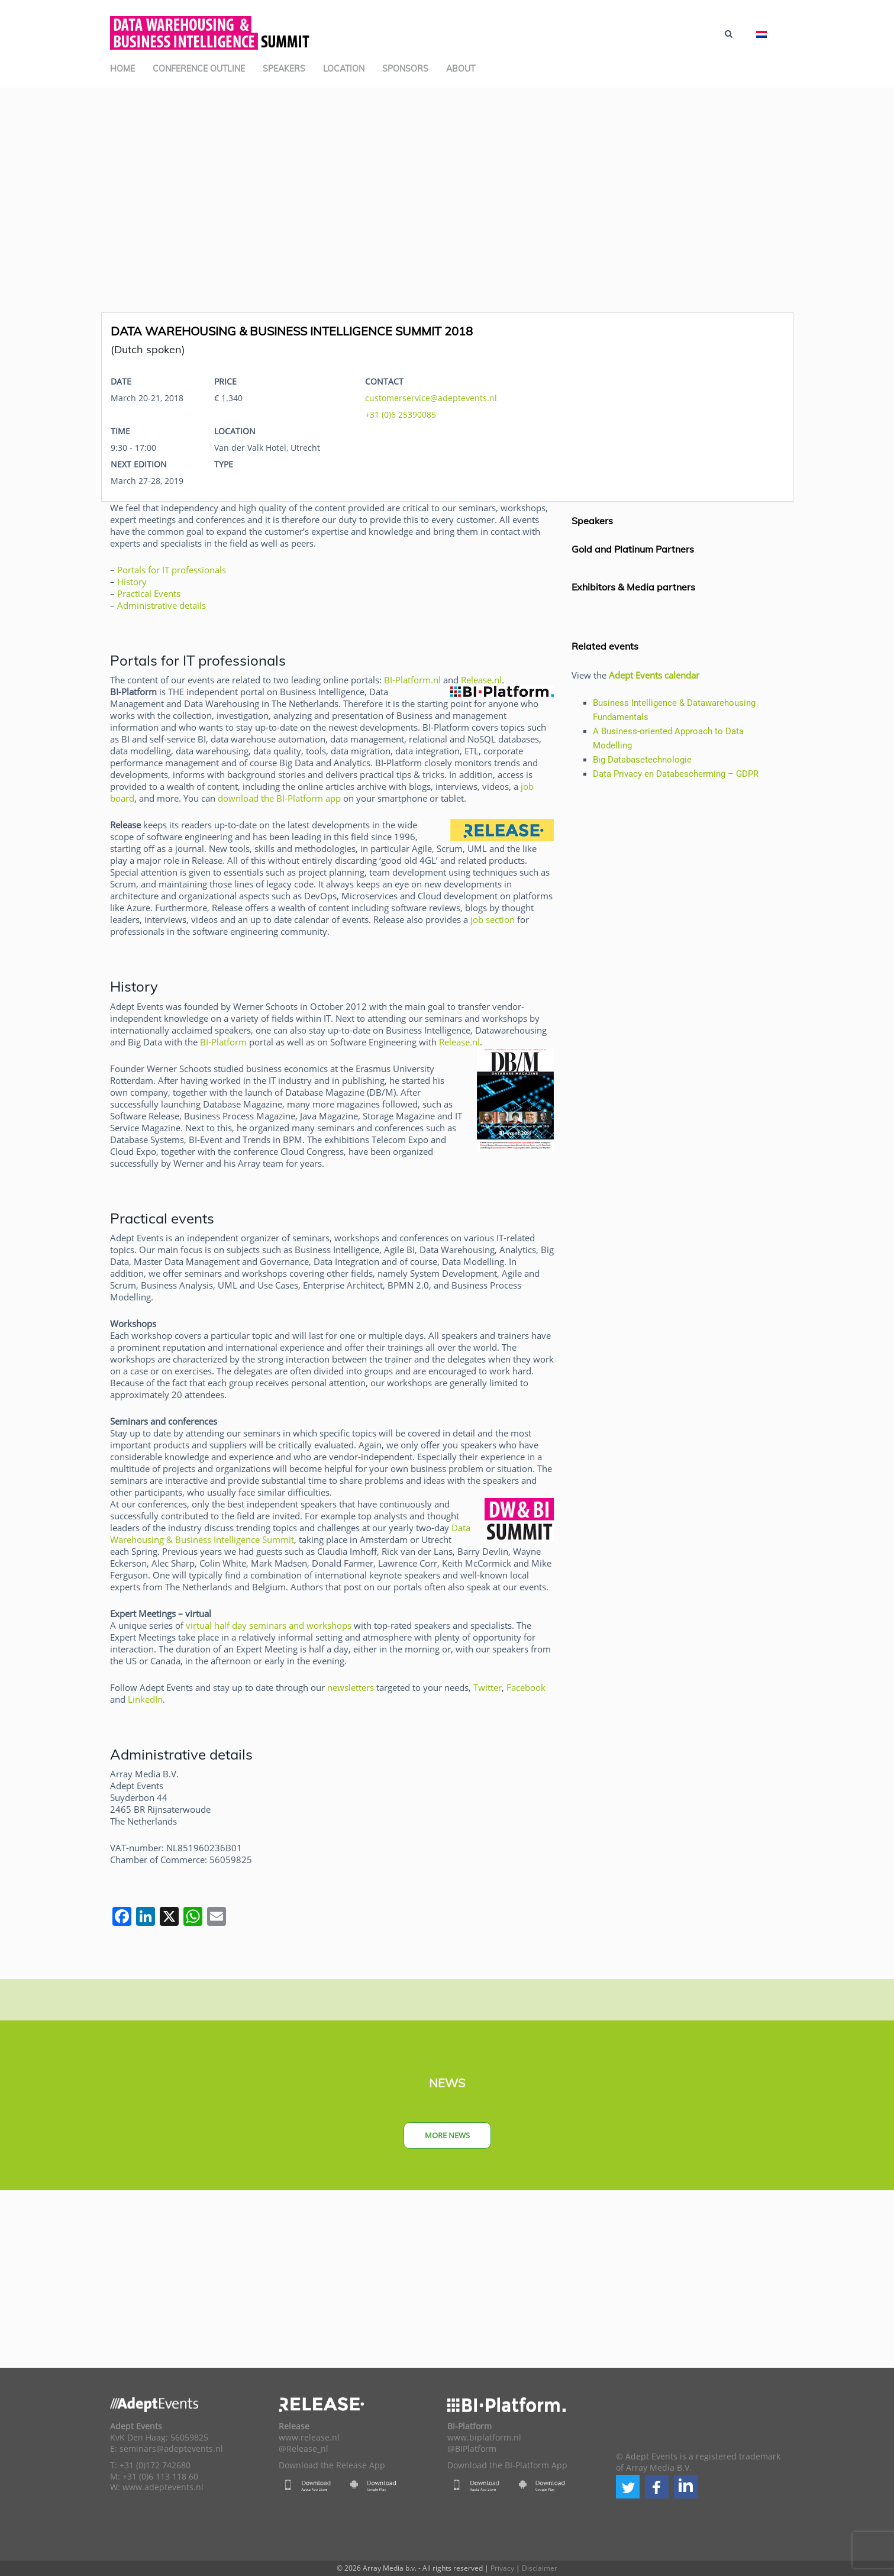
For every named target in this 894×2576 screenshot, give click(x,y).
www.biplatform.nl (484, 2437)
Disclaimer (539, 2568)
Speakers (284, 68)
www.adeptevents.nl (163, 2487)
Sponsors (405, 68)
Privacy (502, 2568)
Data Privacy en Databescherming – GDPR (676, 774)
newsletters (350, 1687)
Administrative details (161, 605)
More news (447, 2135)
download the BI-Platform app (279, 798)
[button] (628, 2486)
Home (122, 68)
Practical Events (148, 593)
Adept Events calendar (654, 675)
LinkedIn (145, 1699)
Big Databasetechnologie (642, 759)
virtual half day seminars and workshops (268, 1625)
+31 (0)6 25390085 (400, 414)
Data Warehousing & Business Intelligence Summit (290, 1533)
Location (343, 68)
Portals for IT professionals (171, 570)
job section (492, 919)
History (132, 581)
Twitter (487, 1687)
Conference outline (199, 68)
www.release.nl (309, 2437)
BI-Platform (223, 1042)
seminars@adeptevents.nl (171, 2448)
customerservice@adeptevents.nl (431, 397)
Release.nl (481, 680)
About (460, 68)
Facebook (526, 1687)
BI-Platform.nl (412, 680)
